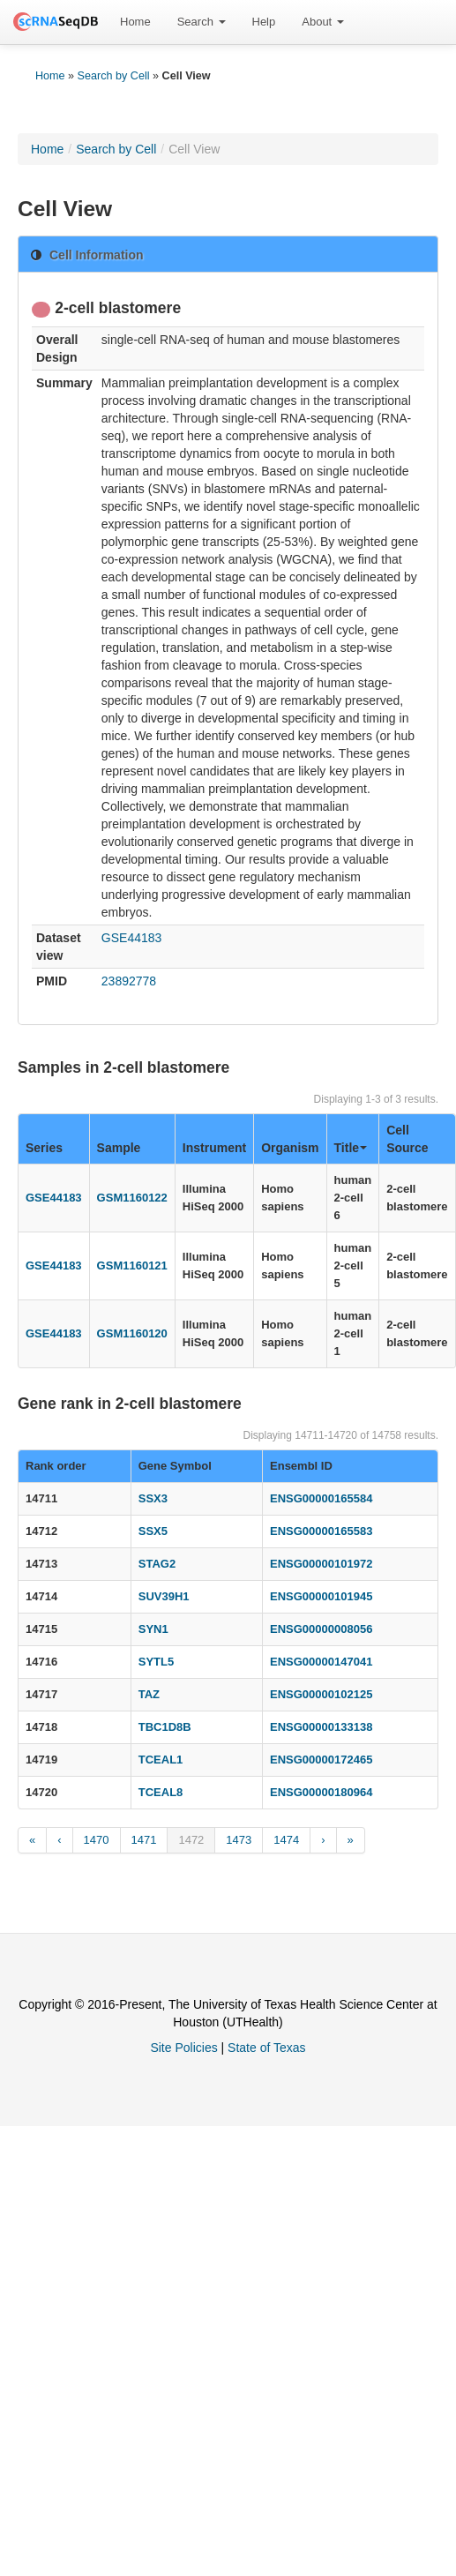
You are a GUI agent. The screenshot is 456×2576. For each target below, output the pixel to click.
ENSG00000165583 (321, 1531)
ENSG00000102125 (321, 1694)
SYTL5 (156, 1661)
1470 (96, 1839)
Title (351, 1148)
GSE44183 (131, 938)
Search (201, 21)
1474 (286, 1839)
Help (264, 21)
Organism (289, 1148)
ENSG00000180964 (321, 1792)
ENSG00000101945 (321, 1596)
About (323, 21)
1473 (238, 1839)
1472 (191, 1839)
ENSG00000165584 (321, 1498)
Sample (119, 1148)
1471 (144, 1839)
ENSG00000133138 (321, 1727)
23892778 (128, 981)
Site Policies (183, 2048)
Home (135, 21)
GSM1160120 (132, 1333)
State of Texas (266, 2048)
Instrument (214, 1148)
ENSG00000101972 (321, 1563)
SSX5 (153, 1531)
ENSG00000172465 (321, 1759)
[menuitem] (135, 22)
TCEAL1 (160, 1759)
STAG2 (157, 1563)
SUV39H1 (164, 1596)
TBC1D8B (164, 1727)
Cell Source (407, 1139)
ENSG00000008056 (321, 1629)
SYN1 (153, 1629)
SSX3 (153, 1498)
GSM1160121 (132, 1265)
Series (44, 1148)
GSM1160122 (132, 1197)
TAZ (149, 1694)
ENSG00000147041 (321, 1661)
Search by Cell (114, 76)
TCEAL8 (160, 1792)
